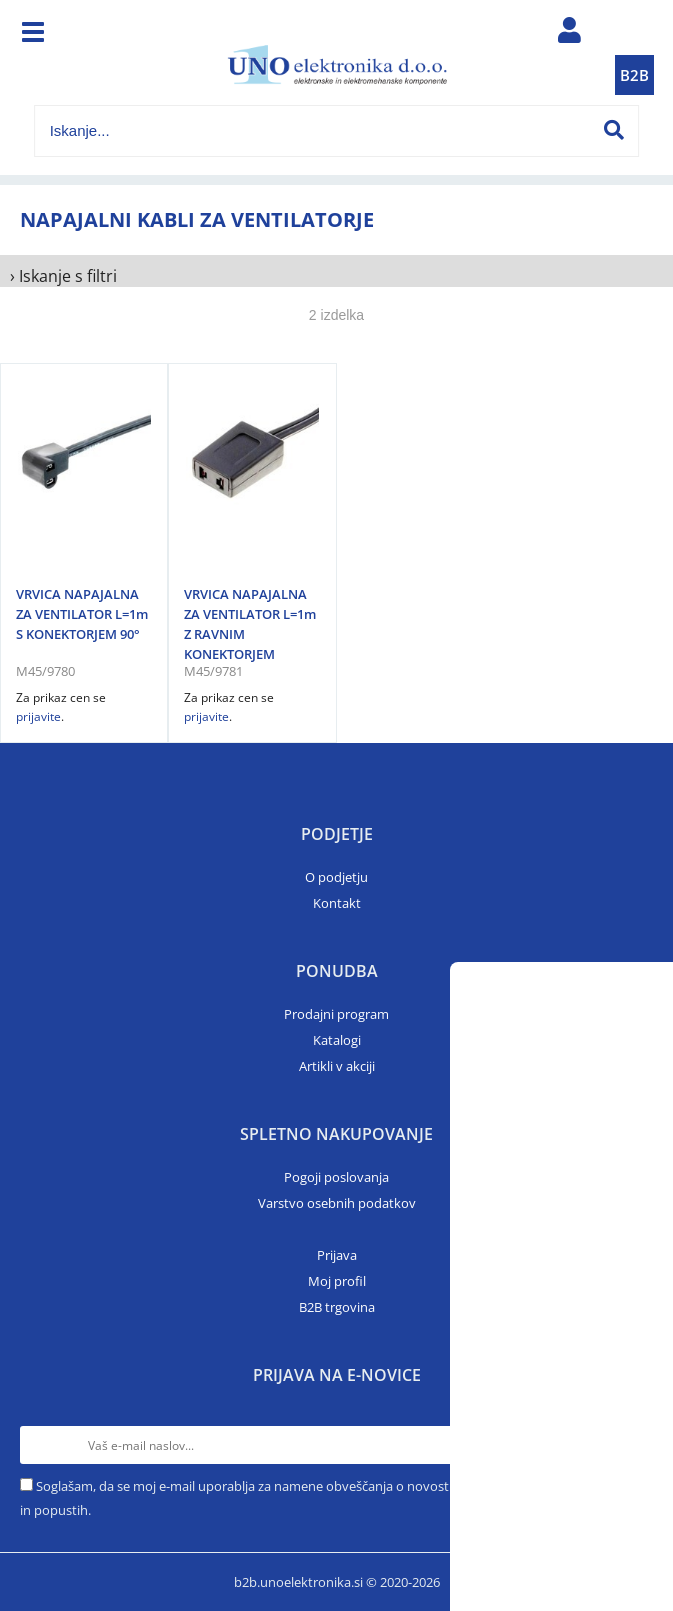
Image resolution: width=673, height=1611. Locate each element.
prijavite (38, 716)
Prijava (337, 1255)
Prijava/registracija (569, 35)
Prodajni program (336, 1014)
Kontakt (337, 903)
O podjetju (336, 877)
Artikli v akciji (337, 1066)
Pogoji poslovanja (336, 1177)
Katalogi (337, 1040)
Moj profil (337, 1281)
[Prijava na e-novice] (634, 1445)
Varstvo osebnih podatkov (337, 1203)
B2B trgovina (337, 1307)
